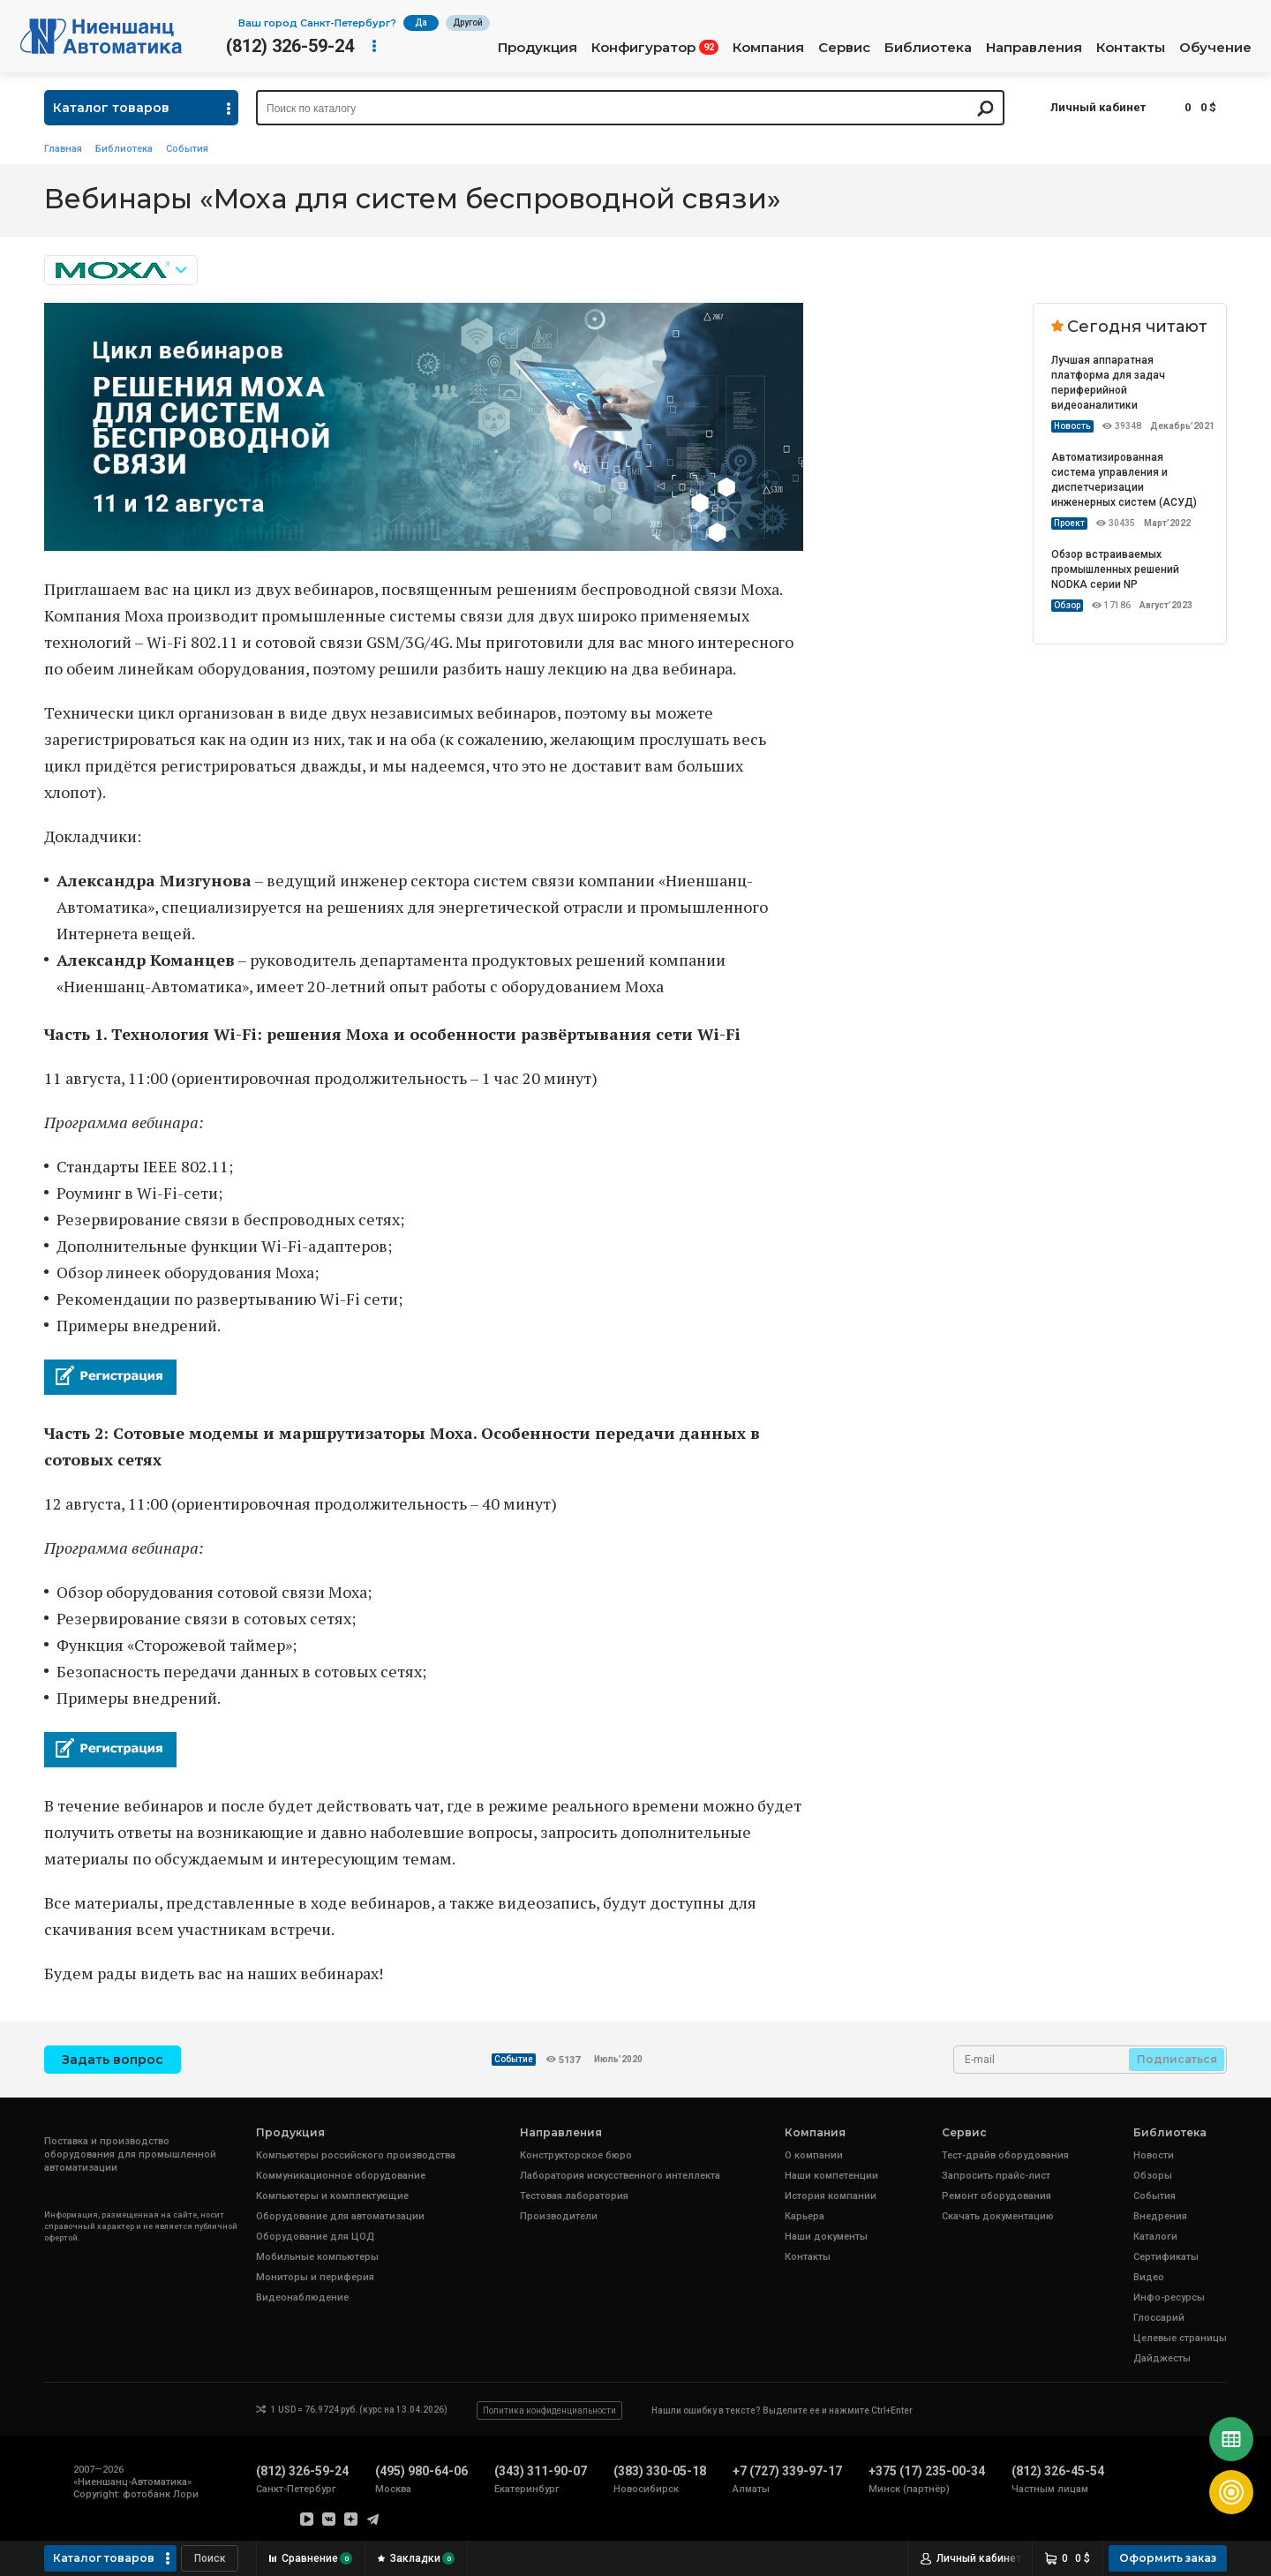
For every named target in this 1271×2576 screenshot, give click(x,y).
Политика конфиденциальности (549, 2410)
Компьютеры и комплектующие (332, 2196)
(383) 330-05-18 (659, 2471)
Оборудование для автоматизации (340, 2216)
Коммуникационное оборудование (340, 2175)
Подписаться (1177, 2059)
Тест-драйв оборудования (1005, 2155)
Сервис (844, 48)
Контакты (1130, 48)
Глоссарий (1159, 2318)
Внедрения (1160, 2216)
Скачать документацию (998, 2216)
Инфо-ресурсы (1169, 2297)
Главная (63, 148)
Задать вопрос (112, 2060)
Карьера (804, 2216)
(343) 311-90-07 (540, 2471)
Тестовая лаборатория (574, 2196)
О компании (814, 2155)
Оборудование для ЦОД (315, 2236)
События (187, 148)
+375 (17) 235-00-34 (927, 2471)
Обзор (1067, 605)
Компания (768, 48)
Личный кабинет (1098, 107)
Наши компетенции (831, 2175)
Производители (559, 2216)
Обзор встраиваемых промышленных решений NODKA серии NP (1115, 569)
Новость (1072, 426)
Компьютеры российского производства (355, 2155)
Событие (513, 2059)
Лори (186, 2494)
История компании (830, 2196)
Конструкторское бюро (576, 2155)
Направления (1034, 48)
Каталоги (1155, 2236)
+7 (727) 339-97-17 (787, 2471)
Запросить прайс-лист (996, 2175)
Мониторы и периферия (315, 2277)
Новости (1153, 2155)
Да (421, 22)
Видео (1148, 2277)
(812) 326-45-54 (1058, 2471)
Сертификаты (1166, 2257)
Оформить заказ (1167, 2558)
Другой (468, 22)
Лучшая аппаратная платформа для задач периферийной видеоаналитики (1108, 382)
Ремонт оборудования (996, 2196)
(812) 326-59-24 (290, 45)
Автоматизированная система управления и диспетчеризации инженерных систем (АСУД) (1124, 479)
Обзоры (1152, 2175)
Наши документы (826, 2236)
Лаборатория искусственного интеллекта (620, 2175)
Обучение (1215, 48)
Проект (1069, 523)
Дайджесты (1162, 2358)
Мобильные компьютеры (317, 2257)
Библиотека (928, 48)
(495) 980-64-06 (421, 2471)
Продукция (537, 48)
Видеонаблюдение (302, 2297)
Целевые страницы (1180, 2338)
